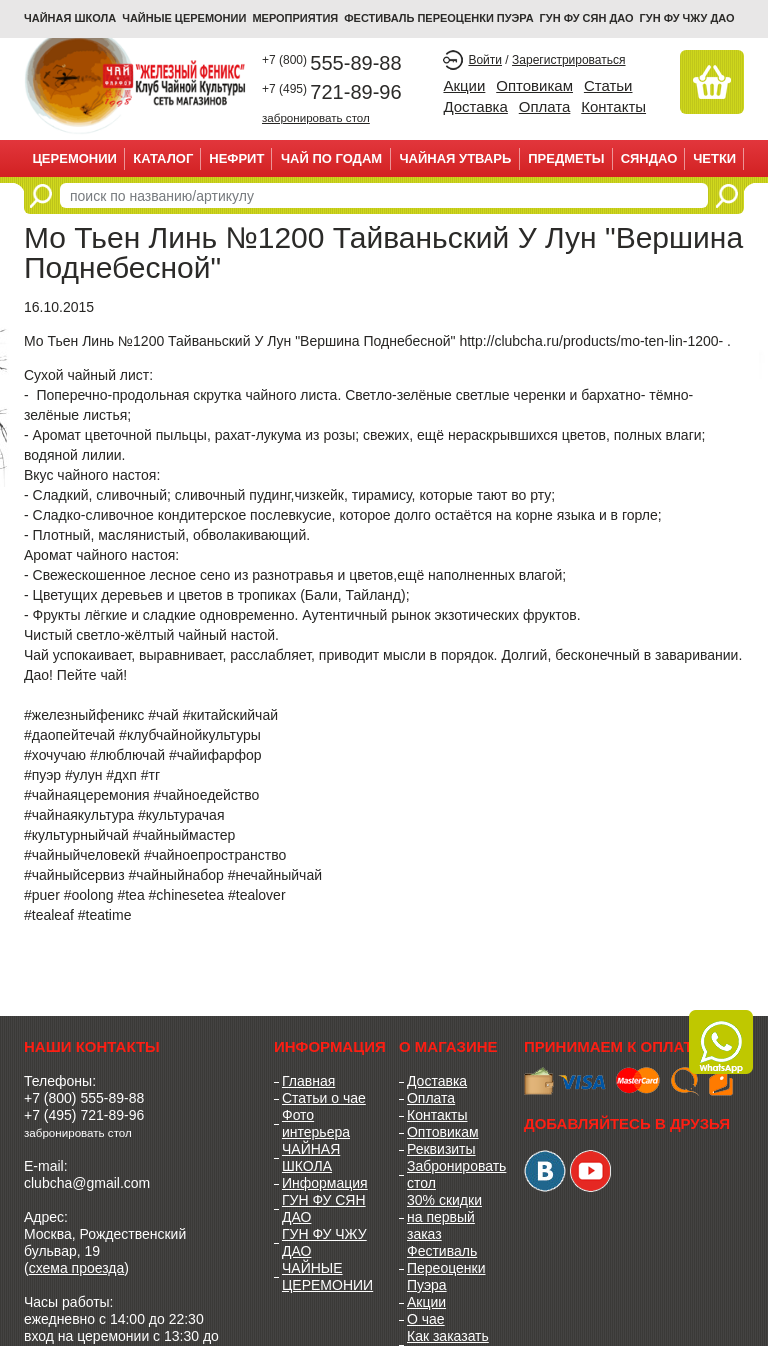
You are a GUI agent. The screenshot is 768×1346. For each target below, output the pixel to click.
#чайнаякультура (79, 815)
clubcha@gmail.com (87, 1183)
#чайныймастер (184, 835)
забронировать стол (316, 117)
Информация (325, 1183)
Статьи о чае (324, 1098)
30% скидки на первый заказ (444, 1217)
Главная (308, 1081)
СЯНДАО (649, 158)
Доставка (475, 106)
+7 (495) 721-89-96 (84, 1115)
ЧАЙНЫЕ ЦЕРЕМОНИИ (184, 18)
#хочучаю (55, 755)
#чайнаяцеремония (87, 795)
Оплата (545, 106)
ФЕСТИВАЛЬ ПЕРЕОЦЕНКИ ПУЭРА (438, 18)
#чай (163, 715)
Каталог (163, 158)
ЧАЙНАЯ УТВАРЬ (455, 158)
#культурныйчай (76, 835)
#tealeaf (49, 915)
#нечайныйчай (275, 875)
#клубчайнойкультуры (190, 735)
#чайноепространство (215, 855)
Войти (485, 60)
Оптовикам (534, 85)
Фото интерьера (316, 1123)
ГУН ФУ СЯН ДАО (587, 18)
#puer (42, 895)
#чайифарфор (215, 755)
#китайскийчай (230, 715)
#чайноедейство (206, 795)
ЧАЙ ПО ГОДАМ (331, 158)
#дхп (121, 775)
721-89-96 (332, 92)
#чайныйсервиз (74, 875)
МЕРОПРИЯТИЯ (295, 18)
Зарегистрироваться (568, 60)
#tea (130, 895)
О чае (426, 1319)
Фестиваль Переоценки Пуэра (446, 1268)
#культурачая (181, 815)
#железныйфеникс (84, 715)
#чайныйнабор (175, 875)
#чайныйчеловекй (82, 855)
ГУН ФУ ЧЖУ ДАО (687, 18)
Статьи (608, 85)
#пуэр (42, 775)
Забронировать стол (450, 1174)
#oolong (89, 895)
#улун (83, 775)
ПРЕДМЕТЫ (566, 158)
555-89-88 (332, 63)
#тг (150, 775)
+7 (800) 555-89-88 (84, 1098)
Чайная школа (70, 18)
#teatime (105, 915)
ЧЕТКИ (714, 158)
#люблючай (127, 755)
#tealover (257, 895)
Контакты (613, 106)
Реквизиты (441, 1149)
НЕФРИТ (236, 158)
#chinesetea (187, 895)
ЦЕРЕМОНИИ (74, 158)
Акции (464, 85)
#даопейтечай (69, 735)
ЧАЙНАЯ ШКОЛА (311, 1157)
